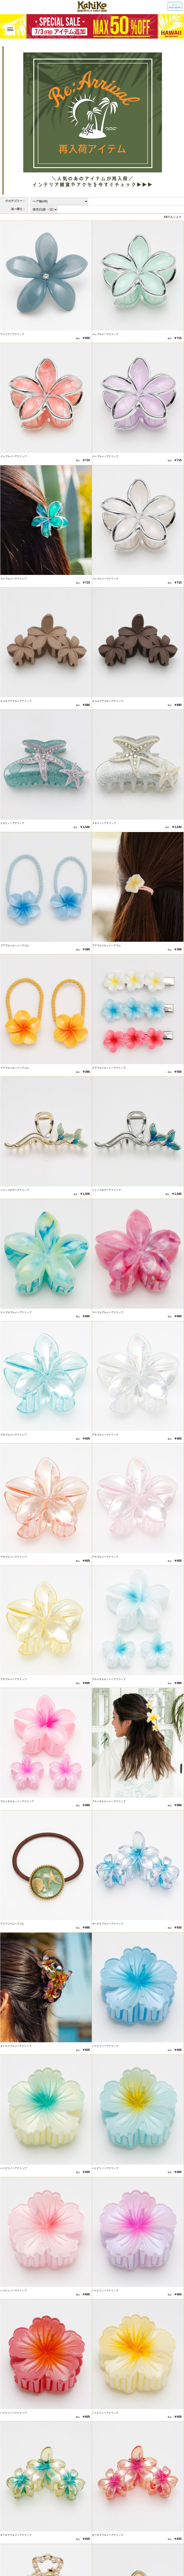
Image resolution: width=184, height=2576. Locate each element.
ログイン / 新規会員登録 (175, 6)
